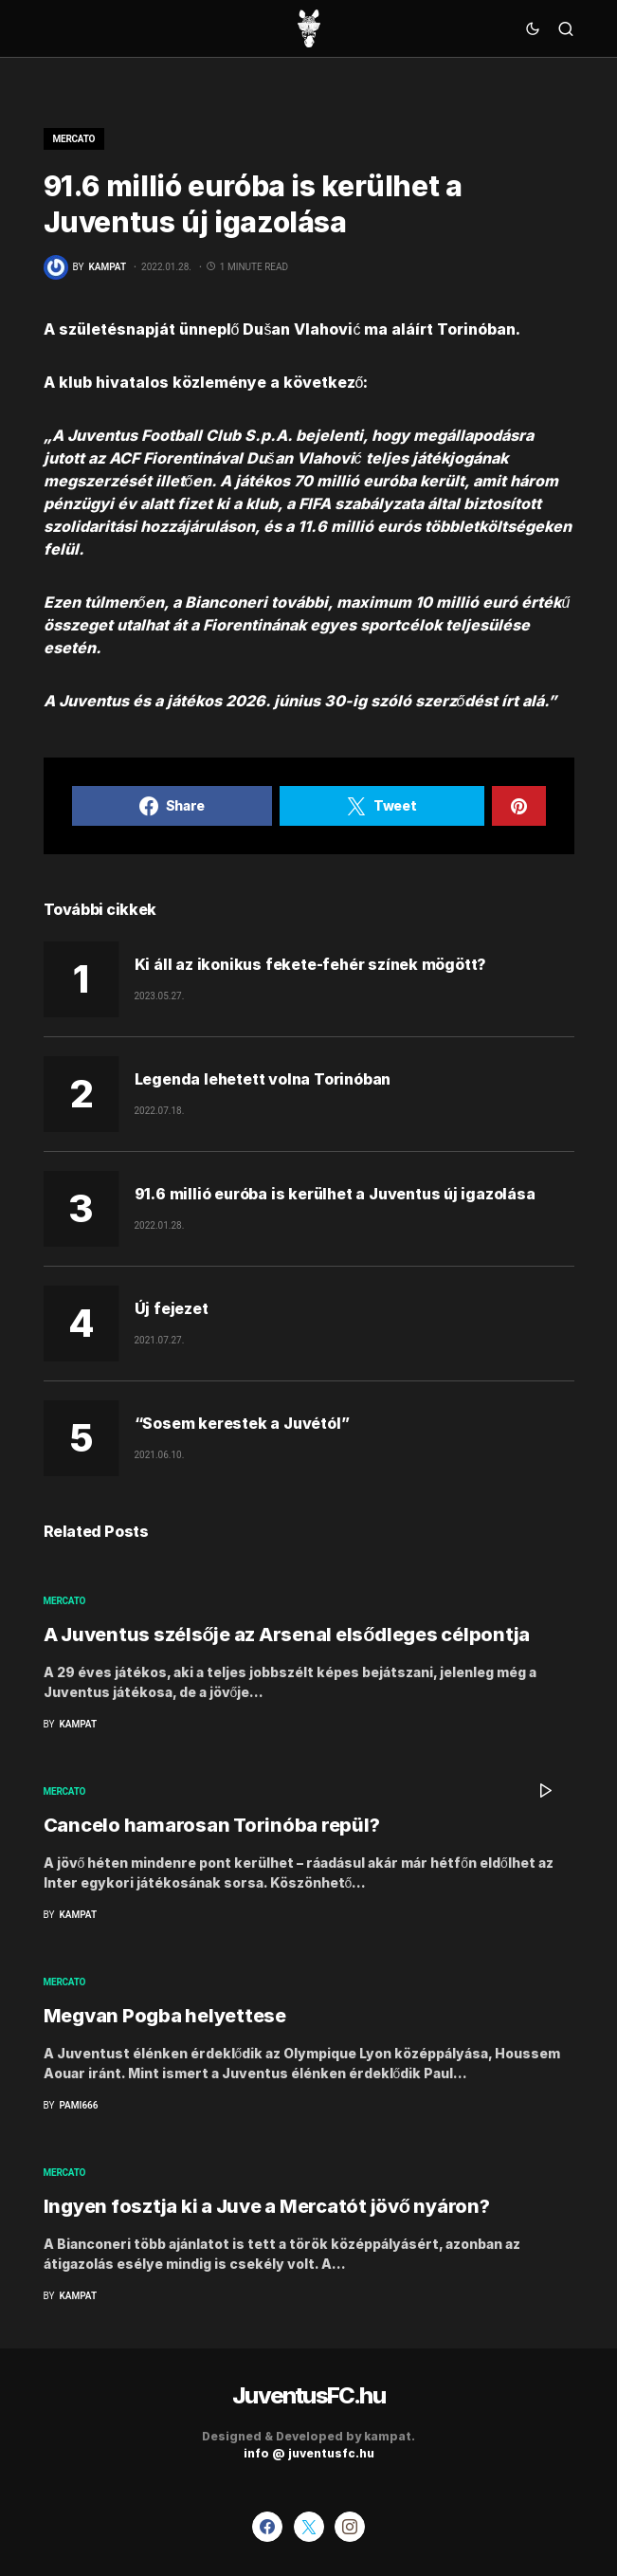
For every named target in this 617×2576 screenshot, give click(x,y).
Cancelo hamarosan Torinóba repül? (212, 1825)
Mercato (74, 139)
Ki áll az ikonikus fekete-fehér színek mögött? (311, 964)
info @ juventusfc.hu (309, 2453)
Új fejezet (172, 1308)
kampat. (389, 2436)
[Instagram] (350, 2527)
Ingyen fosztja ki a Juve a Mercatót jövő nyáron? (267, 2206)
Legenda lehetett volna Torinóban (263, 1078)
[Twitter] (309, 2527)
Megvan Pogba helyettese (165, 2015)
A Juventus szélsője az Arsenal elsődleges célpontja (287, 1634)
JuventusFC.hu (308, 2395)
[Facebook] (267, 2527)
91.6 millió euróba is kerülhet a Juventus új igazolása (335, 1193)
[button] (532, 28)
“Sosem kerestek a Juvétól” (242, 1423)
